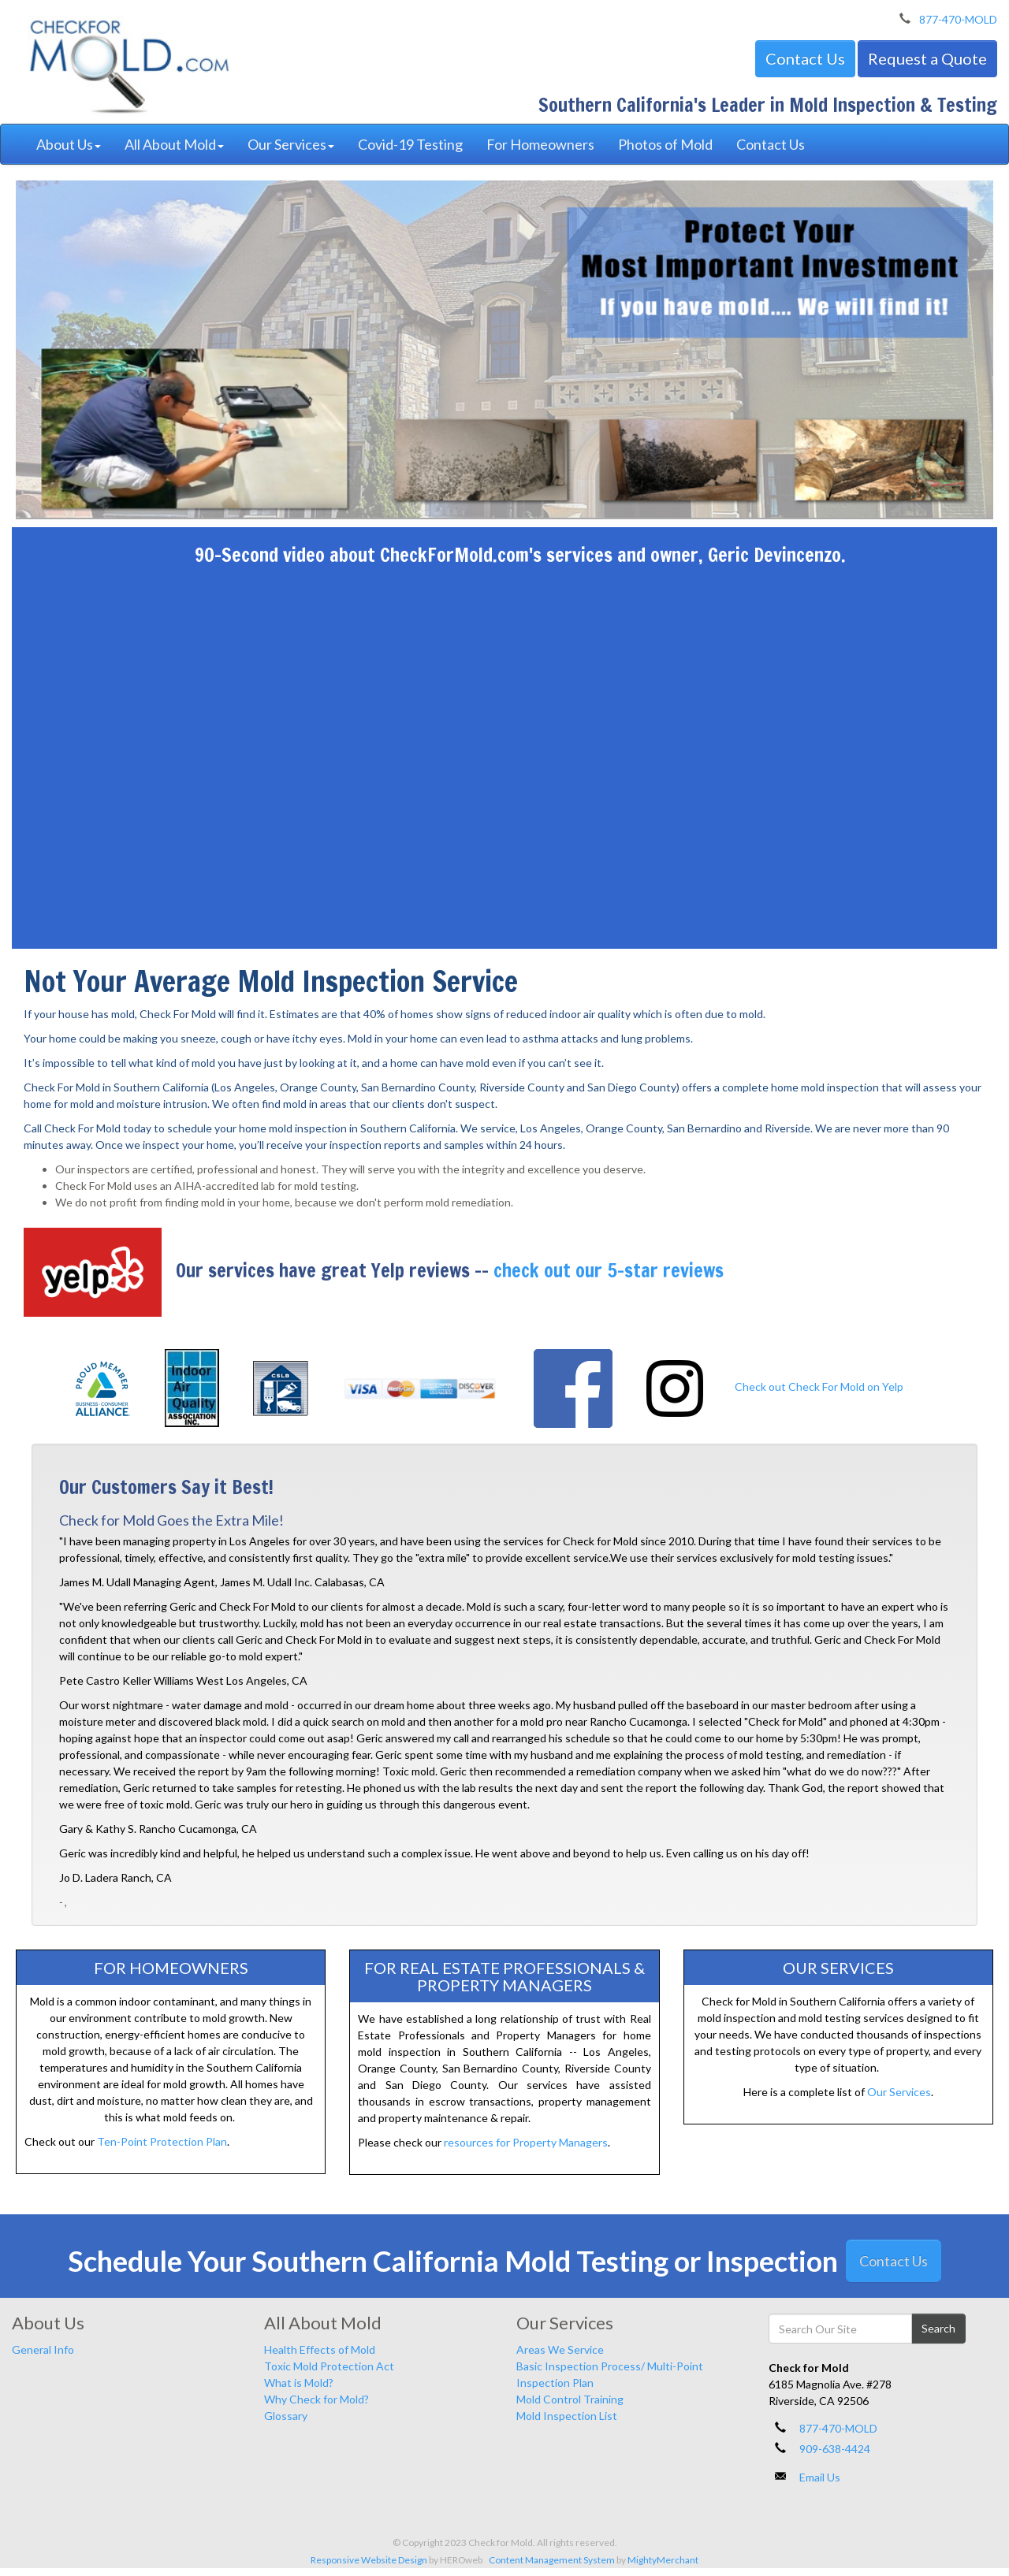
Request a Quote (927, 58)
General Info (43, 2349)
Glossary (285, 2415)
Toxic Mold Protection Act (329, 2366)
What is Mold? (298, 2382)
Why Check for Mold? (316, 2399)
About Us (68, 144)
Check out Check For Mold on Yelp (819, 1386)
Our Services (291, 144)
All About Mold (174, 144)
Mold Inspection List (566, 2415)
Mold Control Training (570, 2399)
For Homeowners (540, 144)
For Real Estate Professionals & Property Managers (504, 1976)
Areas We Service (560, 2349)
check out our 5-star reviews (608, 1270)
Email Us (819, 2477)
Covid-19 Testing (410, 144)
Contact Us (805, 58)
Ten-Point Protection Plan (162, 2141)
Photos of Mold (665, 144)
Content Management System (552, 2560)
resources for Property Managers (526, 2142)
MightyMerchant (662, 2560)
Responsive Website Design (369, 2560)
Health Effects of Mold (319, 2349)
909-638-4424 (834, 2448)
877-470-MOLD (958, 19)
